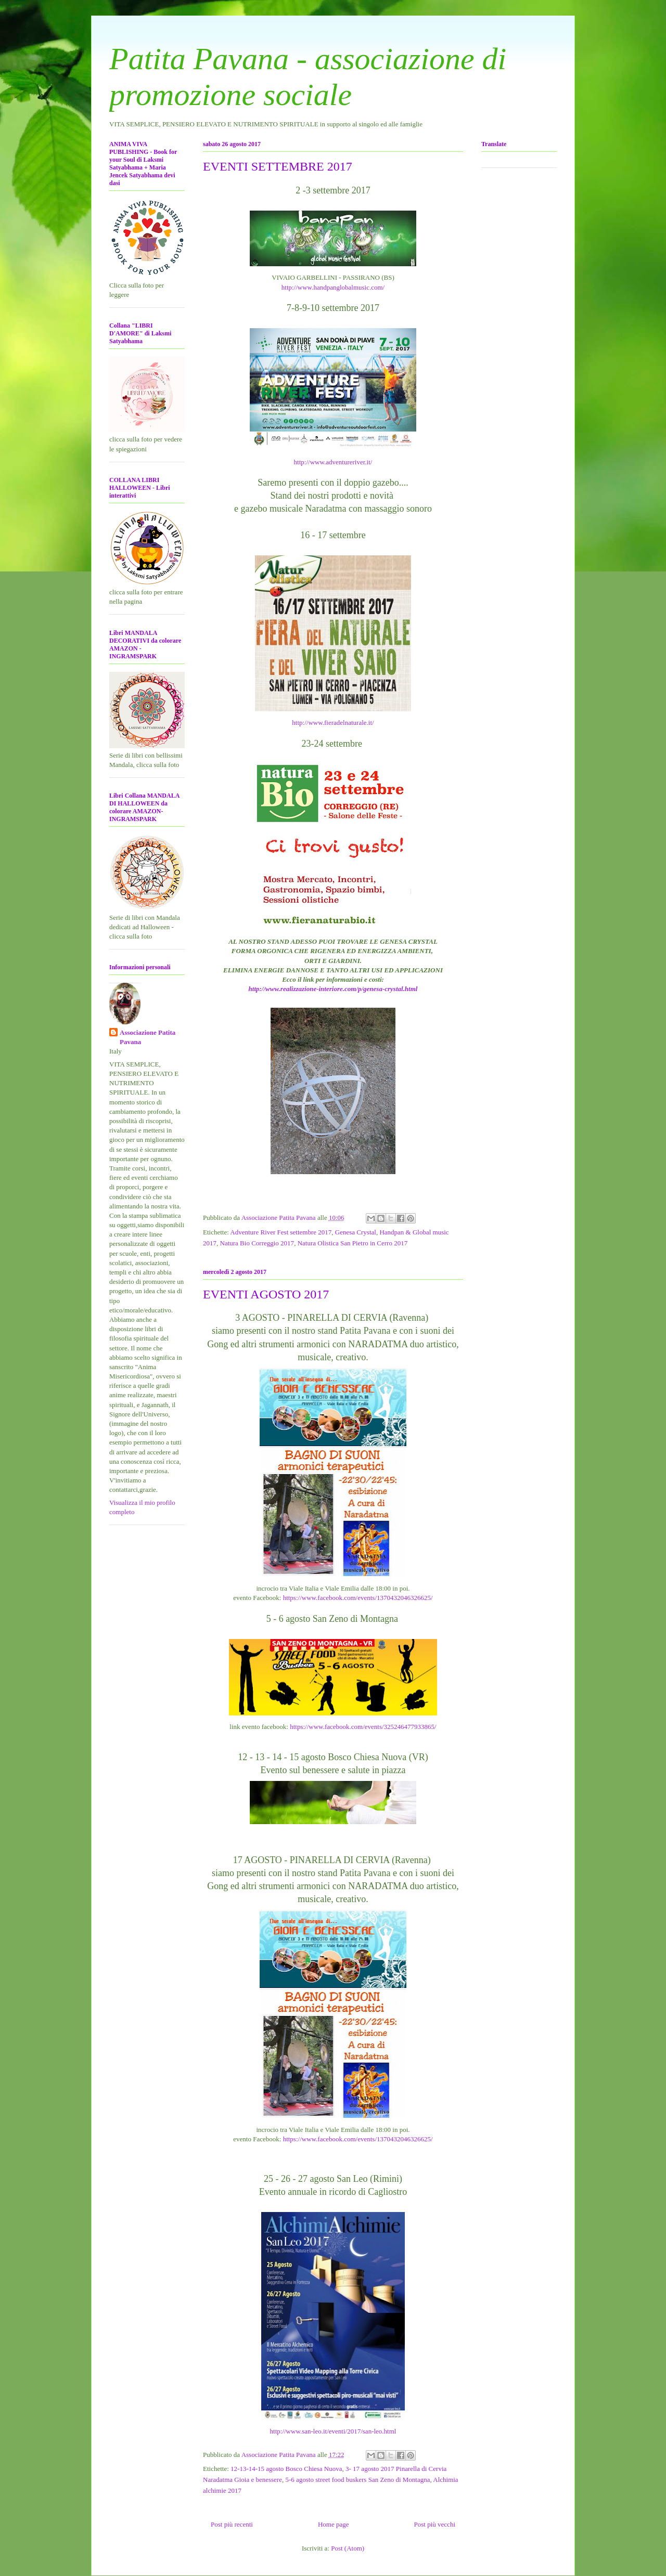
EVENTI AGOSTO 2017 (266, 1294)
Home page (333, 2524)
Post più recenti (232, 2524)
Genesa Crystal (355, 1232)
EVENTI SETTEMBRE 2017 (277, 166)
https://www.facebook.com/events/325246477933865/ (363, 1727)
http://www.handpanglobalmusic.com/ (333, 287)
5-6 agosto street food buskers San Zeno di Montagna (357, 2479)
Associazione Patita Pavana (147, 1037)
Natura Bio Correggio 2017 (257, 1243)
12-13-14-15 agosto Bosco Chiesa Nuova (286, 2469)
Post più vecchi (434, 2524)
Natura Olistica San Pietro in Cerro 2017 (353, 1243)
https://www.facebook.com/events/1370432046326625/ (358, 1598)
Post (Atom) (347, 2548)
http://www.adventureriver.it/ (333, 462)
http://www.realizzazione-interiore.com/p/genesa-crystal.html (333, 989)
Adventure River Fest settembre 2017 (280, 1232)
